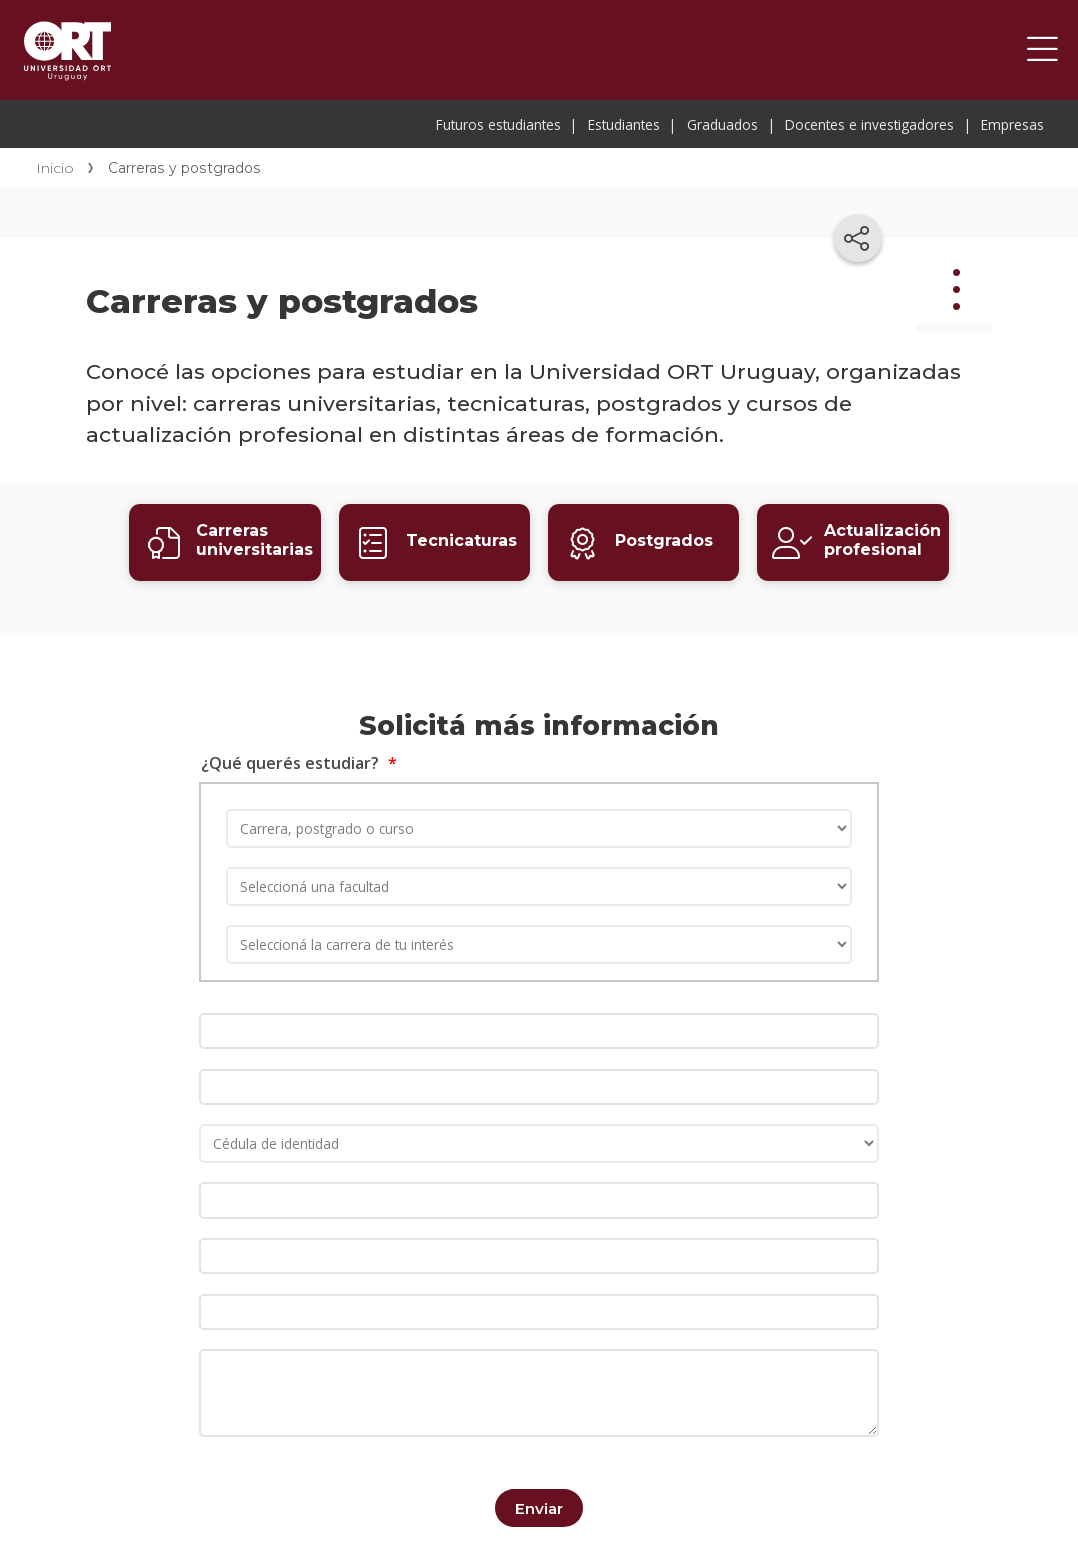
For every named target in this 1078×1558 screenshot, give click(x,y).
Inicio (55, 168)
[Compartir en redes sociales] (858, 238)
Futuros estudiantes (498, 124)
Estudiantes (624, 124)
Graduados (722, 124)
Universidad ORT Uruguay (67, 50)
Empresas (1012, 124)
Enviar (539, 1494)
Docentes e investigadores (869, 124)
